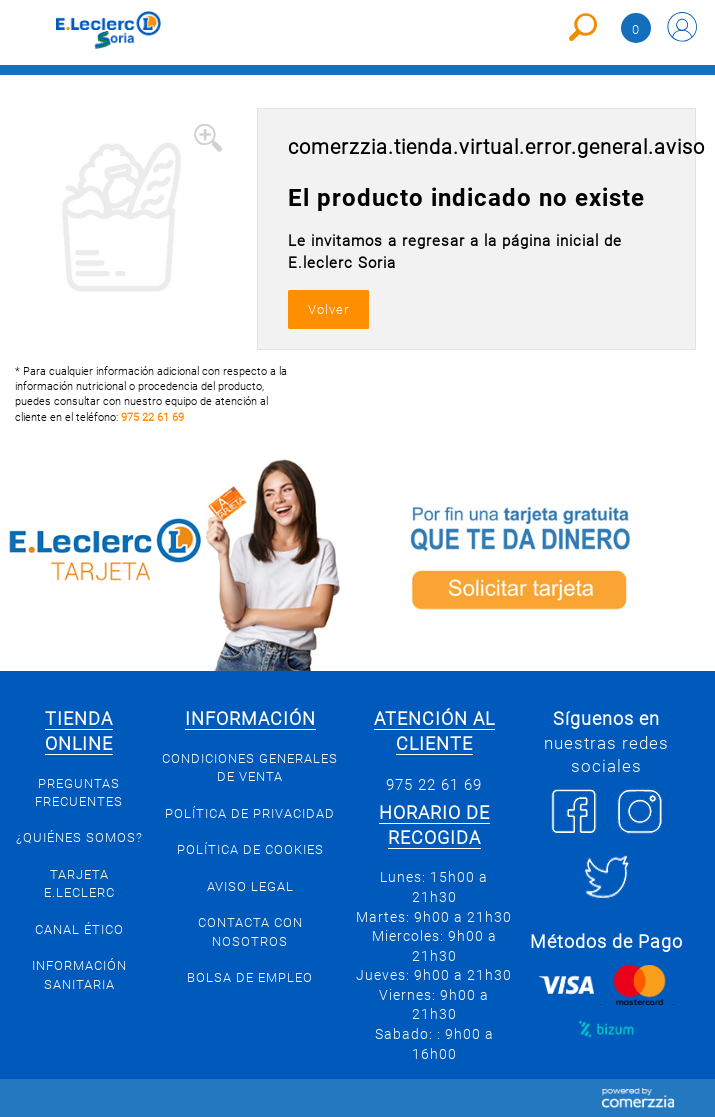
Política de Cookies (250, 849)
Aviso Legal (250, 886)
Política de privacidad (250, 813)
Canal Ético (79, 929)
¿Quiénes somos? (79, 837)
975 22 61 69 (152, 417)
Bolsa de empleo (250, 977)
